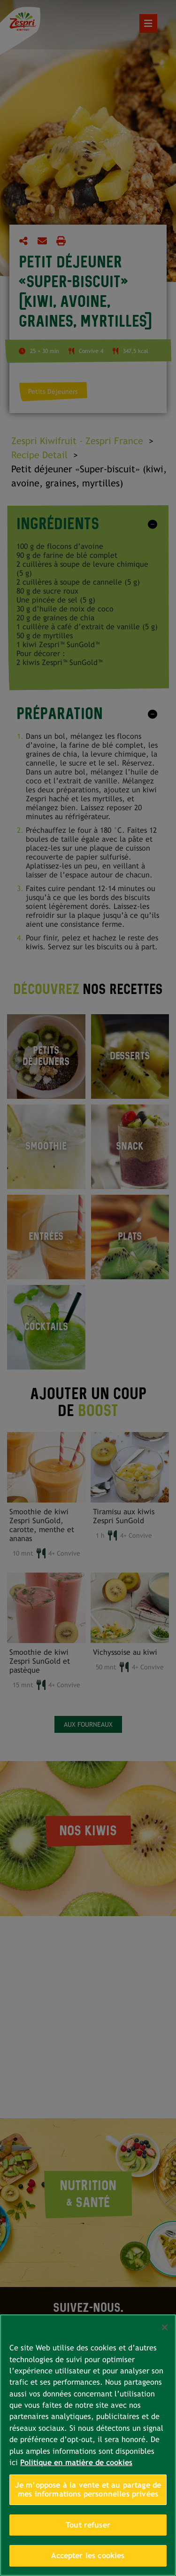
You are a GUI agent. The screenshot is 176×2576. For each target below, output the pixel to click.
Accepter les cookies (87, 2555)
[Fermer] (164, 2327)
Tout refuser (88, 2525)
